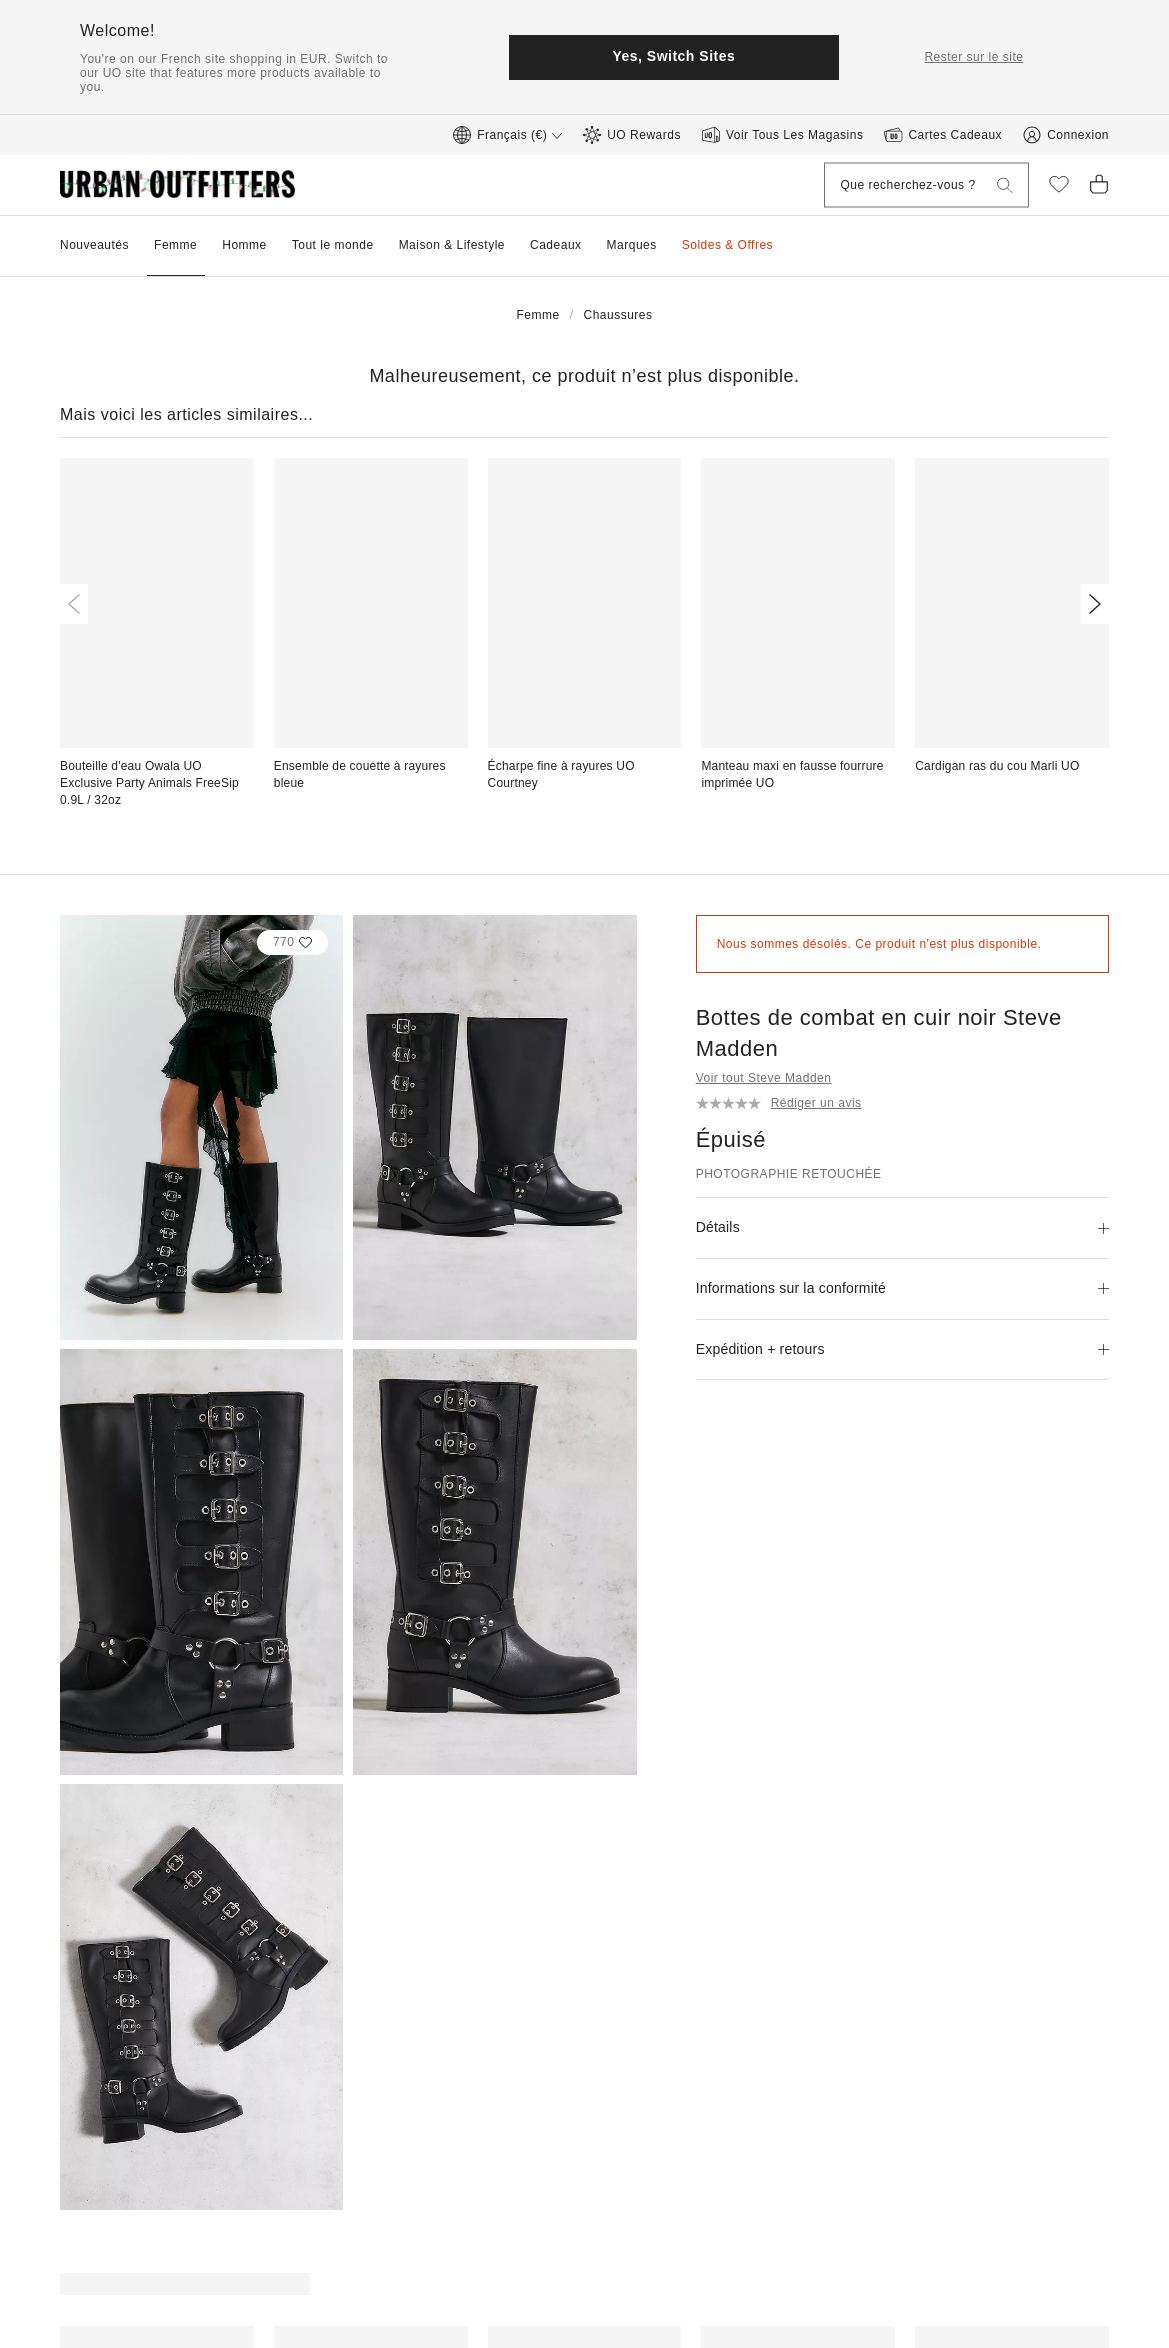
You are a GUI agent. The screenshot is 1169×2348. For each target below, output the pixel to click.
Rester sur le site (973, 57)
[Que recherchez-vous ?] (896, 185)
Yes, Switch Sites (673, 56)
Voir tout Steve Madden (764, 1078)
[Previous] (78, 604)
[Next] (1091, 604)
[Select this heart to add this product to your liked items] (293, 942)
